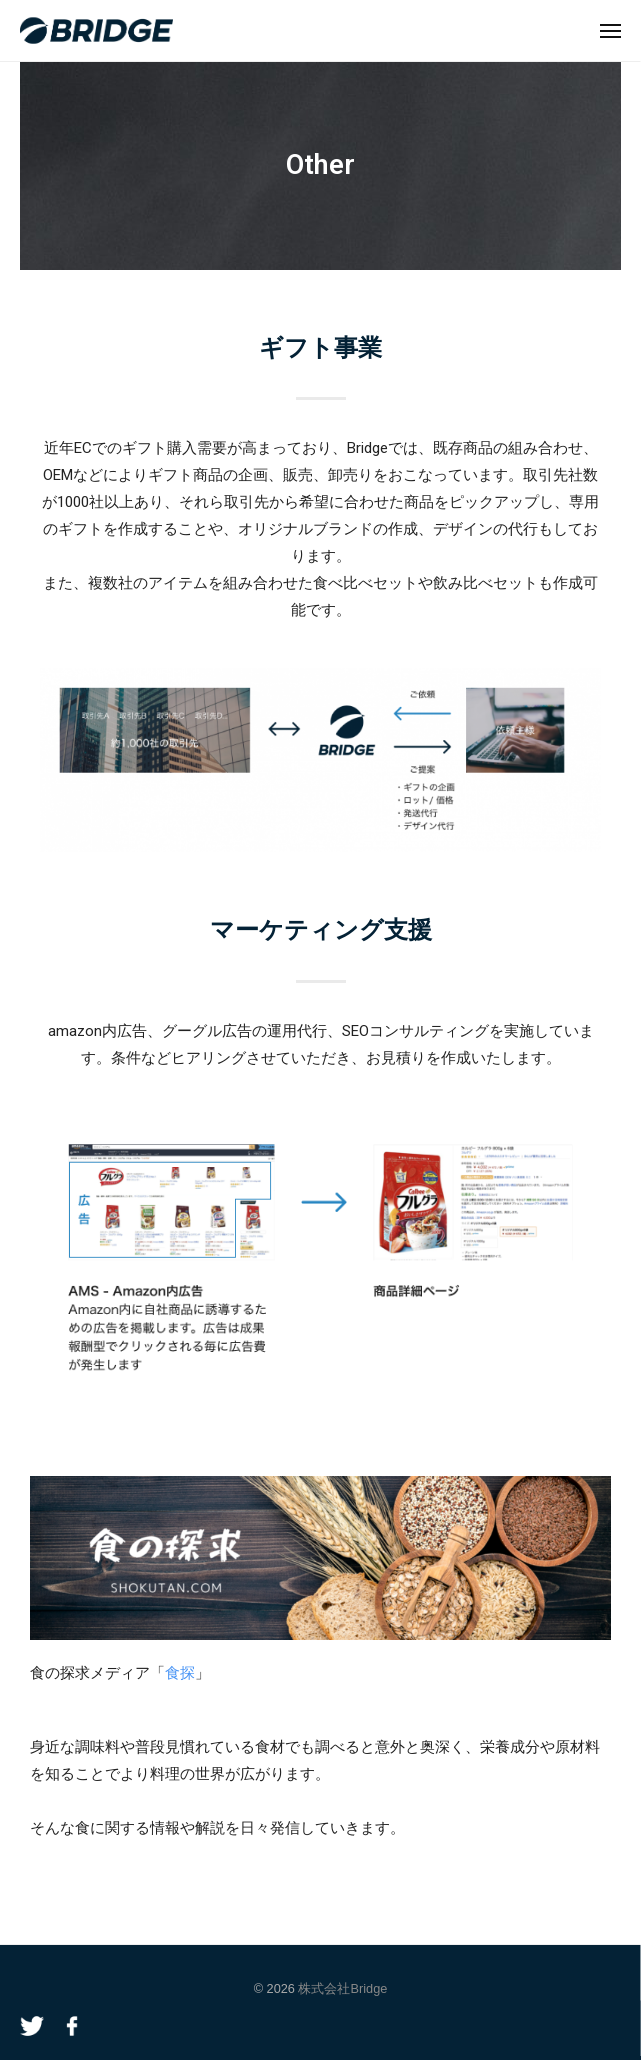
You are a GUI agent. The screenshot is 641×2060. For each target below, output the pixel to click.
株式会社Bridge (342, 1988)
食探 (180, 1673)
